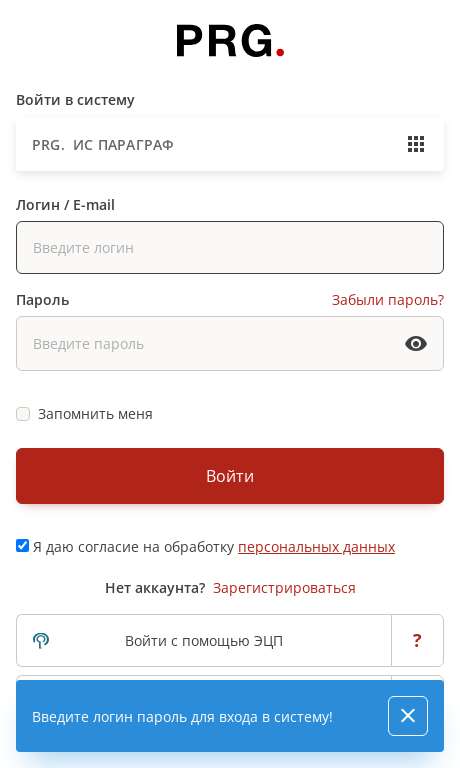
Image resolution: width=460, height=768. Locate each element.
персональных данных (316, 546)
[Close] (408, 716)
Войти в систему (75, 99)
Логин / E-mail (65, 204)
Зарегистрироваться (284, 587)
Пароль (42, 299)
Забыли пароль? (388, 299)
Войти (230, 476)
